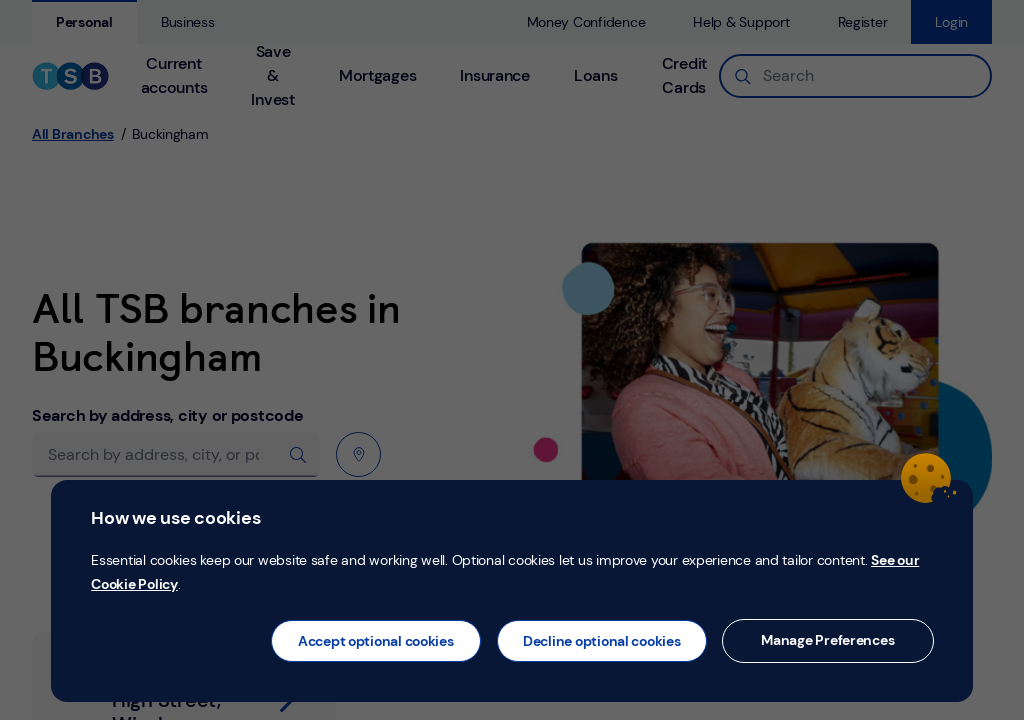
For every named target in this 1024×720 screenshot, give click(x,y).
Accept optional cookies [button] (376, 641)
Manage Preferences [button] (827, 640)
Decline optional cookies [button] (602, 641)
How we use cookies (175, 518)
